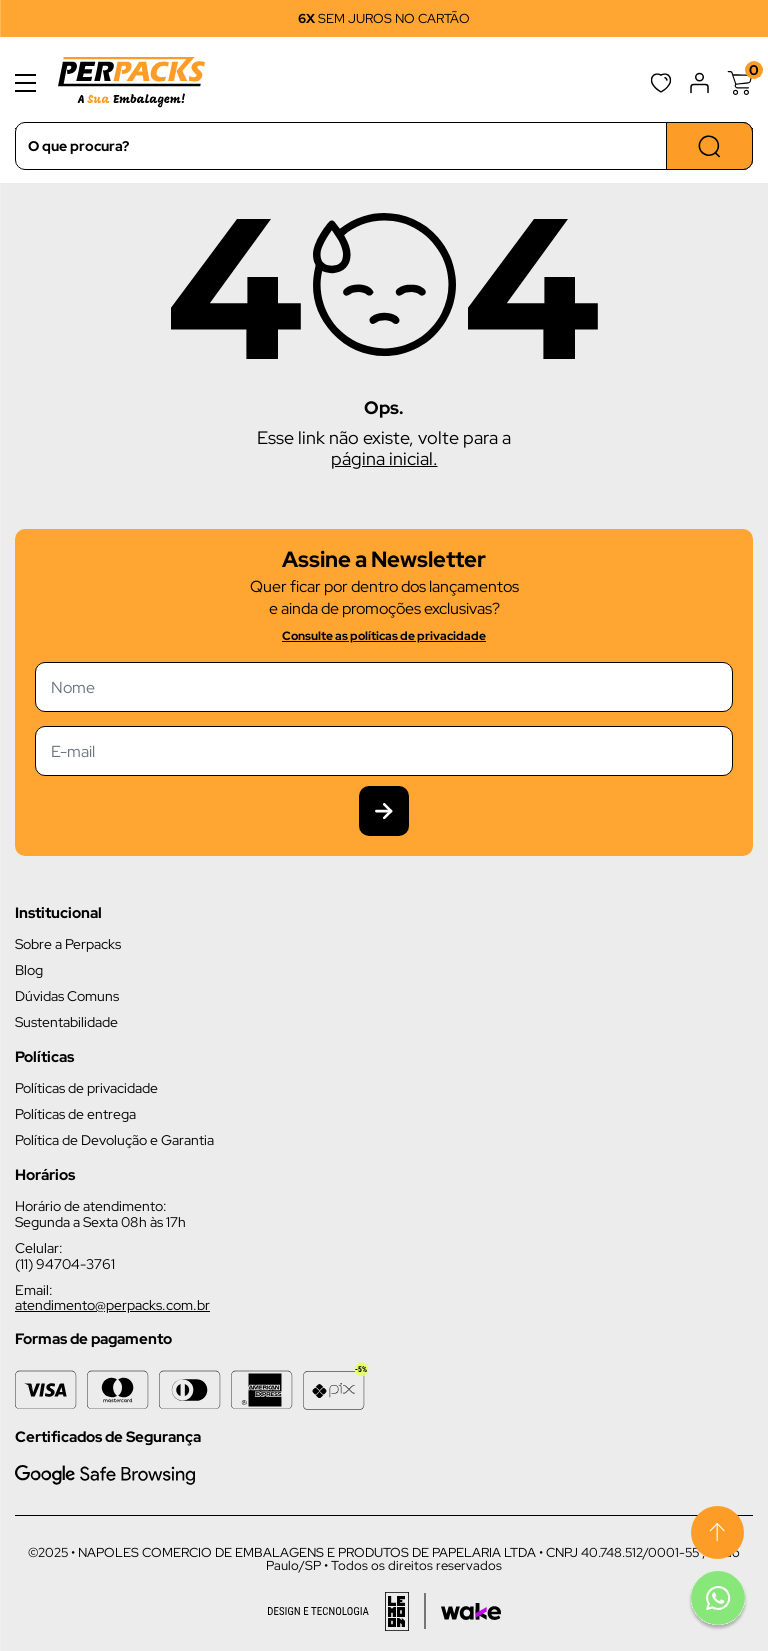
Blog (29, 970)
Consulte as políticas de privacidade (384, 636)
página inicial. (384, 458)
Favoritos (661, 83)
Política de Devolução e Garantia (114, 1140)
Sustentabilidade (66, 1022)
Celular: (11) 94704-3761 (65, 1256)
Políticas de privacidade (86, 1088)
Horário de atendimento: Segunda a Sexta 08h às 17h (100, 1214)
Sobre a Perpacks (68, 944)
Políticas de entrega (75, 1114)
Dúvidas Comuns (67, 996)
